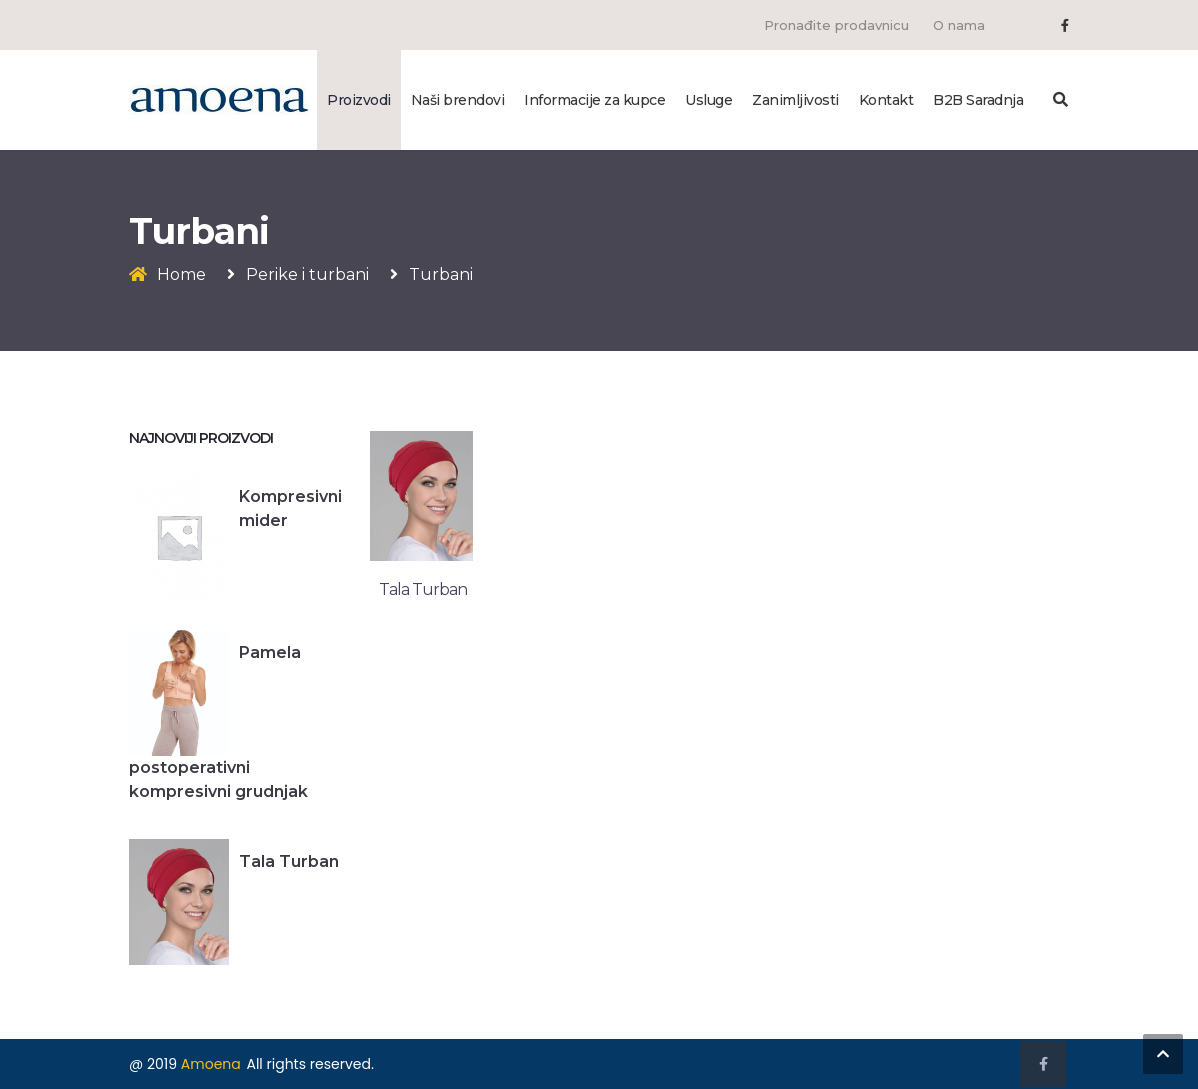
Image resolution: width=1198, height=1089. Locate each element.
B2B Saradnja (978, 100)
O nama (959, 25)
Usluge (708, 100)
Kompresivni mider (290, 508)
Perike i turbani (307, 274)
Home (181, 274)
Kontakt (886, 100)
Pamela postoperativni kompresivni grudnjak (218, 722)
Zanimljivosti (795, 100)
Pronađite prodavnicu (836, 25)
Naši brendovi (458, 100)
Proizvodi (359, 100)
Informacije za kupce (594, 100)
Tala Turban (289, 861)
